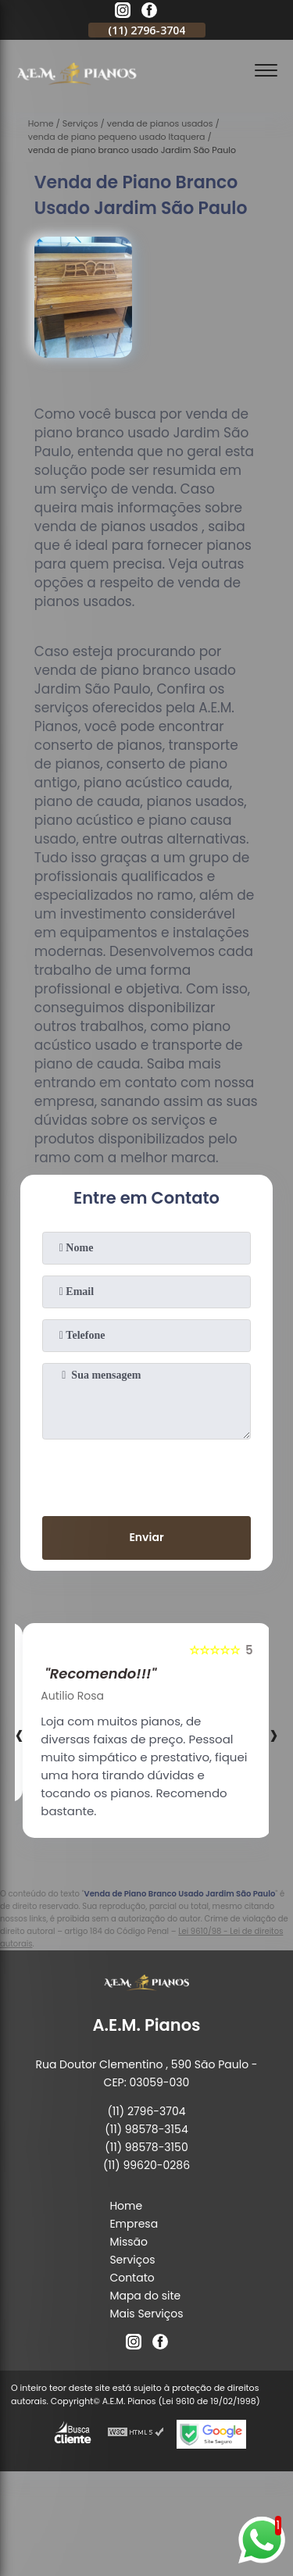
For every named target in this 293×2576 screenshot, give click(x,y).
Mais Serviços (146, 2313)
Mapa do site (144, 2295)
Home (125, 2206)
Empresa (133, 2224)
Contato (131, 2277)
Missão (128, 2242)
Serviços (132, 2259)
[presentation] (147, 1474)
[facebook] (149, 12)
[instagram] (122, 12)
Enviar (146, 1537)
